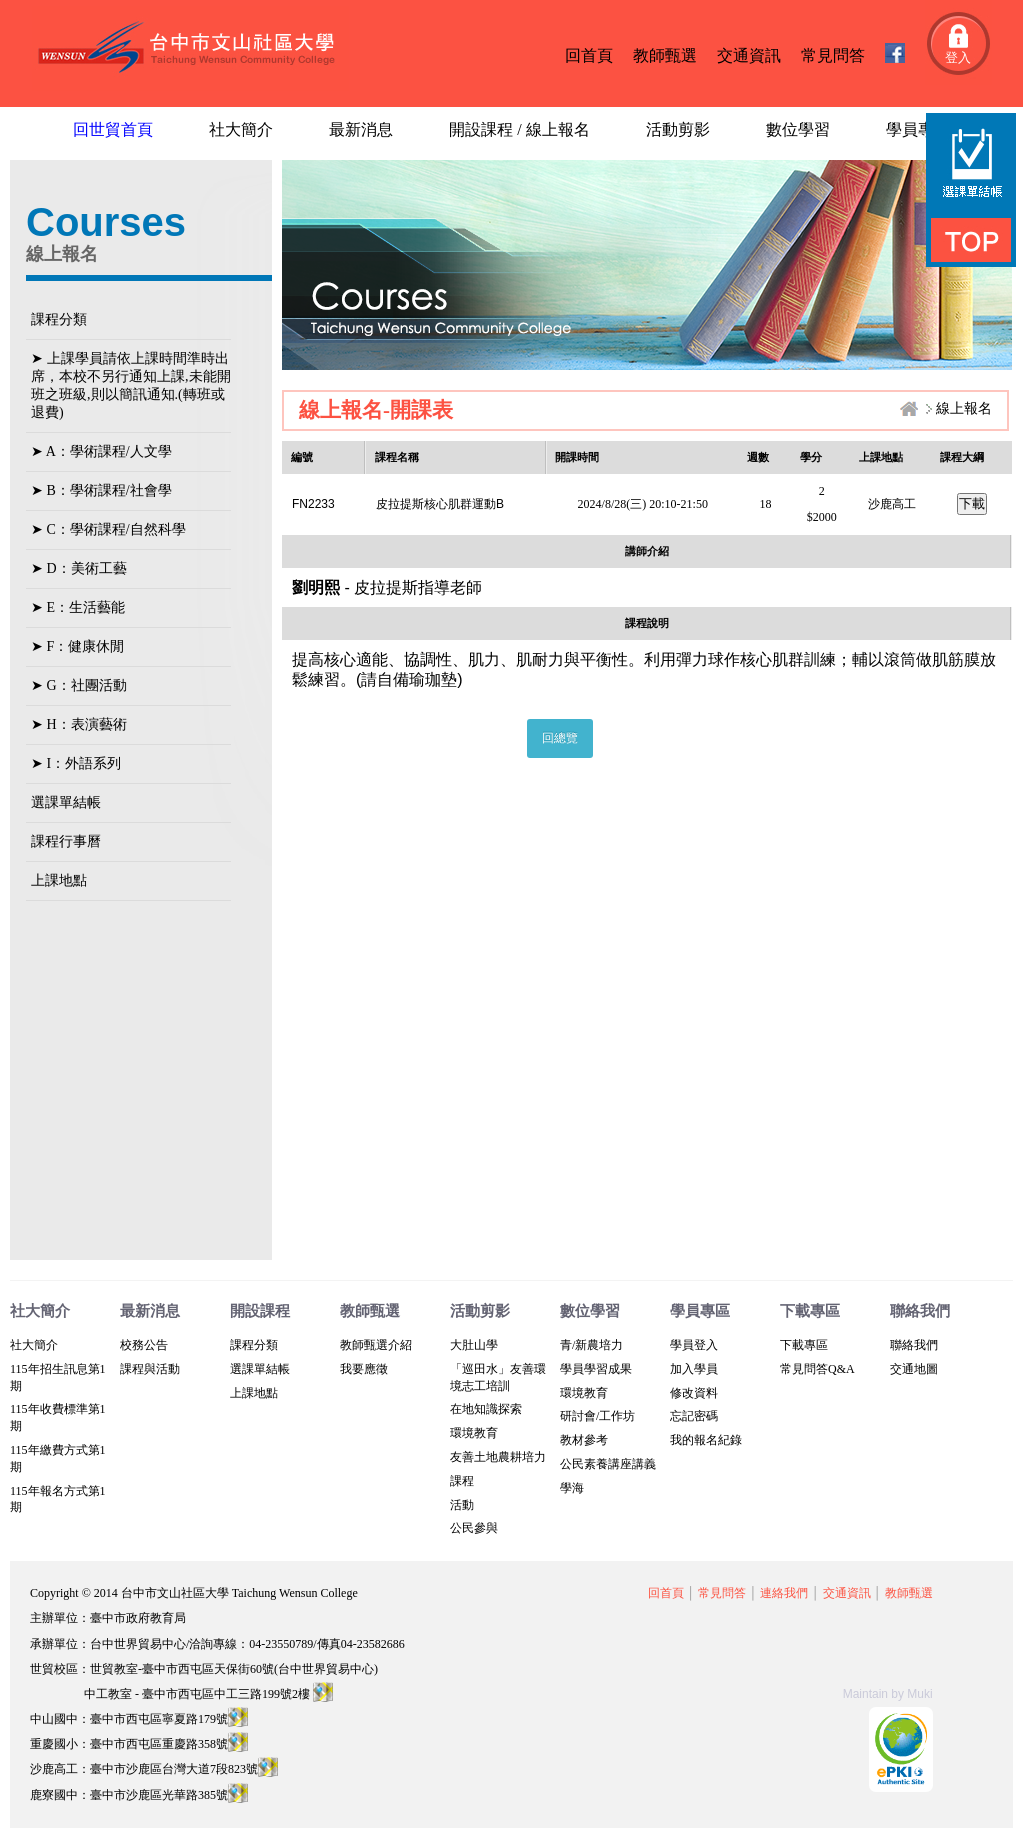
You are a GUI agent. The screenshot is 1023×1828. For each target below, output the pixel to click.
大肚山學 (474, 1345)
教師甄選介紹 (376, 1345)
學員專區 (918, 129)
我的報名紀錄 (706, 1440)
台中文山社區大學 (190, 48)
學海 (572, 1488)
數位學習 (798, 129)
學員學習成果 (596, 1369)
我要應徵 (364, 1369)
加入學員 (694, 1369)
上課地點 (59, 880)
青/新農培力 (591, 1345)
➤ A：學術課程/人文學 (101, 451)
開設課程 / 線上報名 (519, 129)
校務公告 (144, 1345)
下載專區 (804, 1345)
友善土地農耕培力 (498, 1457)
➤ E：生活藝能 (78, 607)
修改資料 (694, 1393)
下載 (972, 503)
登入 (958, 57)
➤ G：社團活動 (79, 685)
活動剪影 (678, 129)
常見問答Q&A (817, 1369)
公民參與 (474, 1528)
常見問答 (833, 55)
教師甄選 (665, 55)
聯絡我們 (914, 1345)
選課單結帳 (66, 802)
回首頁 (589, 55)
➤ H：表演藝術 (79, 724)
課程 (462, 1481)
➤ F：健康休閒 (77, 646)
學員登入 (694, 1345)
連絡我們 (784, 1593)
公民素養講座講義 (608, 1464)
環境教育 (474, 1433)
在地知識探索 (486, 1409)
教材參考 (584, 1440)
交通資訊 (749, 55)
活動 (462, 1505)
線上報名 (964, 408)
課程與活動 (150, 1369)
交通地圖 (914, 1369)
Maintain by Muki (888, 1694)
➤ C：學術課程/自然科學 (108, 529)
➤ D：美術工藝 (79, 568)
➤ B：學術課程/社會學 (101, 490)
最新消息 (361, 129)
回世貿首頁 (113, 129)
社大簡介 (241, 129)
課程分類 (59, 319)
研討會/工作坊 (597, 1416)
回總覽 (560, 738)
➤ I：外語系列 (76, 763)
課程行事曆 (66, 841)
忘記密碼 (694, 1416)
